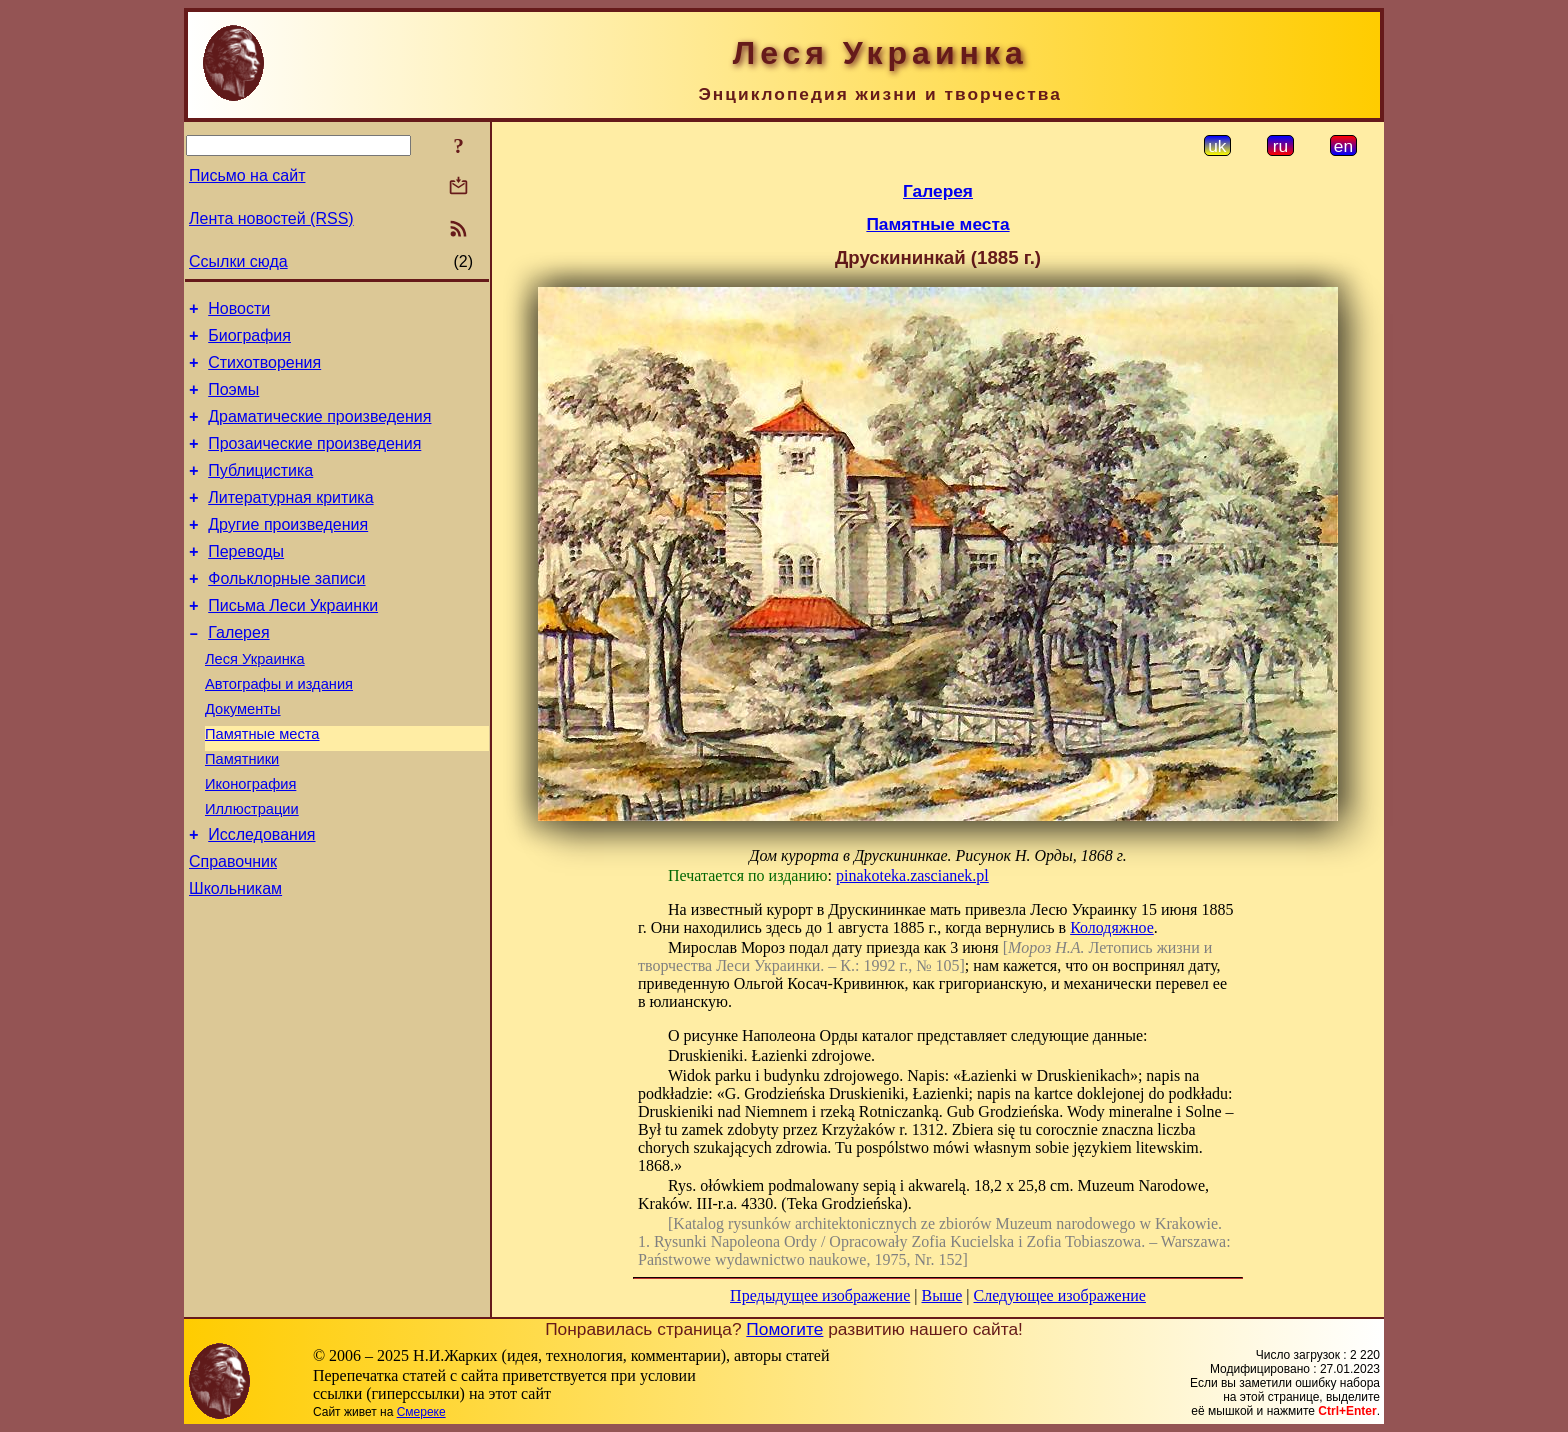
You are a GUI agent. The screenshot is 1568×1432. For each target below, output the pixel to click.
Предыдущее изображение (820, 1295)
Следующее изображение (1060, 1295)
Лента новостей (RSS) (271, 218)
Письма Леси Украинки (293, 641)
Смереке (421, 1412)
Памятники (242, 813)
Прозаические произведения (314, 461)
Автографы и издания (279, 729)
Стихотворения (264, 371)
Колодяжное (1112, 927)
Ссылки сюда (238, 261)
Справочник (233, 927)
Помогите (784, 1329)
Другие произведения (288, 551)
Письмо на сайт (247, 175)
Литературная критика (290, 521)
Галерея (238, 671)
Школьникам (235, 957)
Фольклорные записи (286, 611)
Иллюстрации (252, 869)
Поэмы (233, 401)
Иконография (250, 841)
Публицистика (260, 491)
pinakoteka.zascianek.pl (912, 875)
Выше (941, 1295)
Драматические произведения (319, 431)
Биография (249, 341)
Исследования (261, 897)
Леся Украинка (255, 701)
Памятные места (262, 785)
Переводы (246, 581)
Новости (239, 311)
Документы (243, 757)
